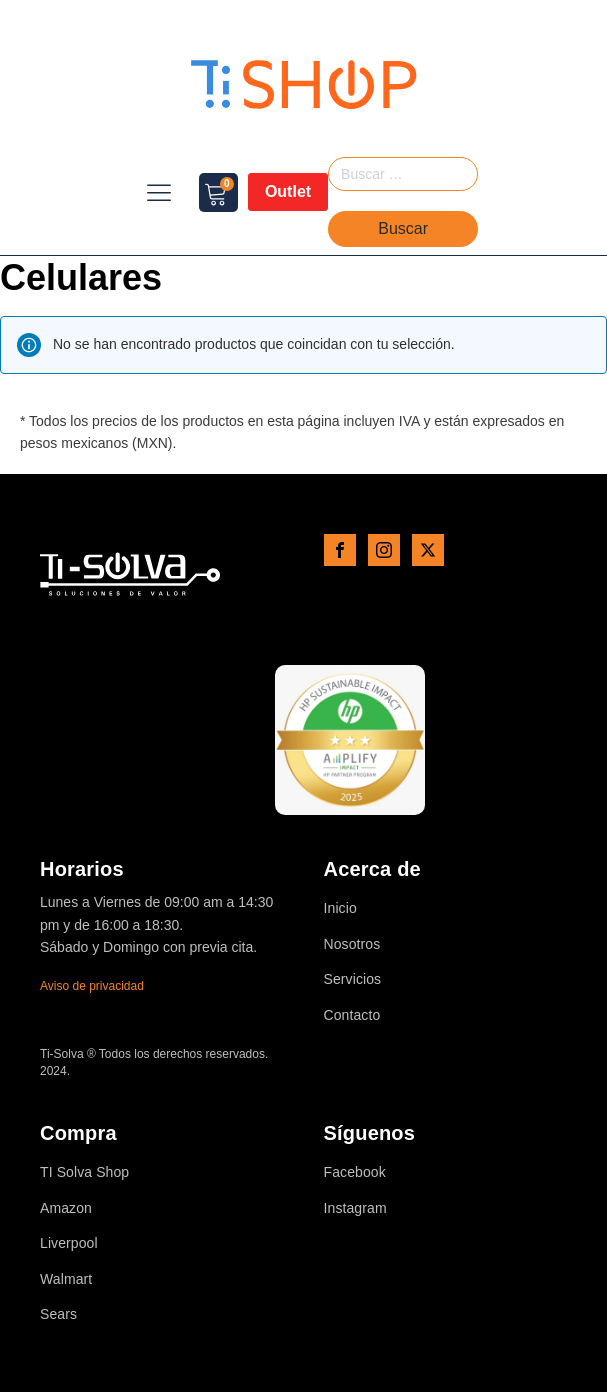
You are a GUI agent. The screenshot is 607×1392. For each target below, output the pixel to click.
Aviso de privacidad (92, 986)
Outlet (288, 191)
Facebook (355, 1172)
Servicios (353, 979)
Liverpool (69, 1243)
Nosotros (352, 944)
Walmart (66, 1279)
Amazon (66, 1208)
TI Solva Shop (84, 1172)
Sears (58, 1314)
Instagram (355, 1208)
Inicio (340, 908)
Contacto (352, 1015)
